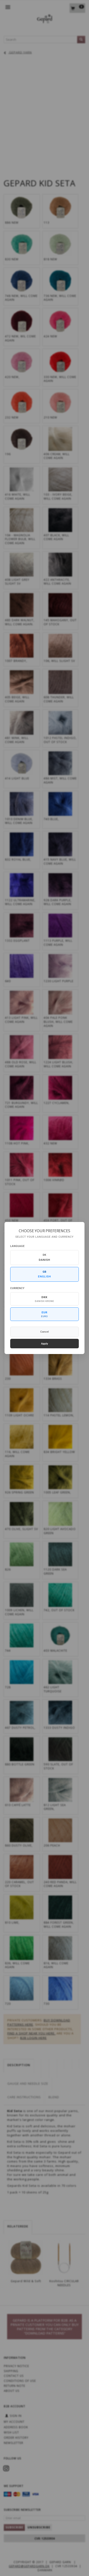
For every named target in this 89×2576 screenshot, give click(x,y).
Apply (44, 1343)
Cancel (44, 1331)
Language (17, 1246)
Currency (17, 1288)
